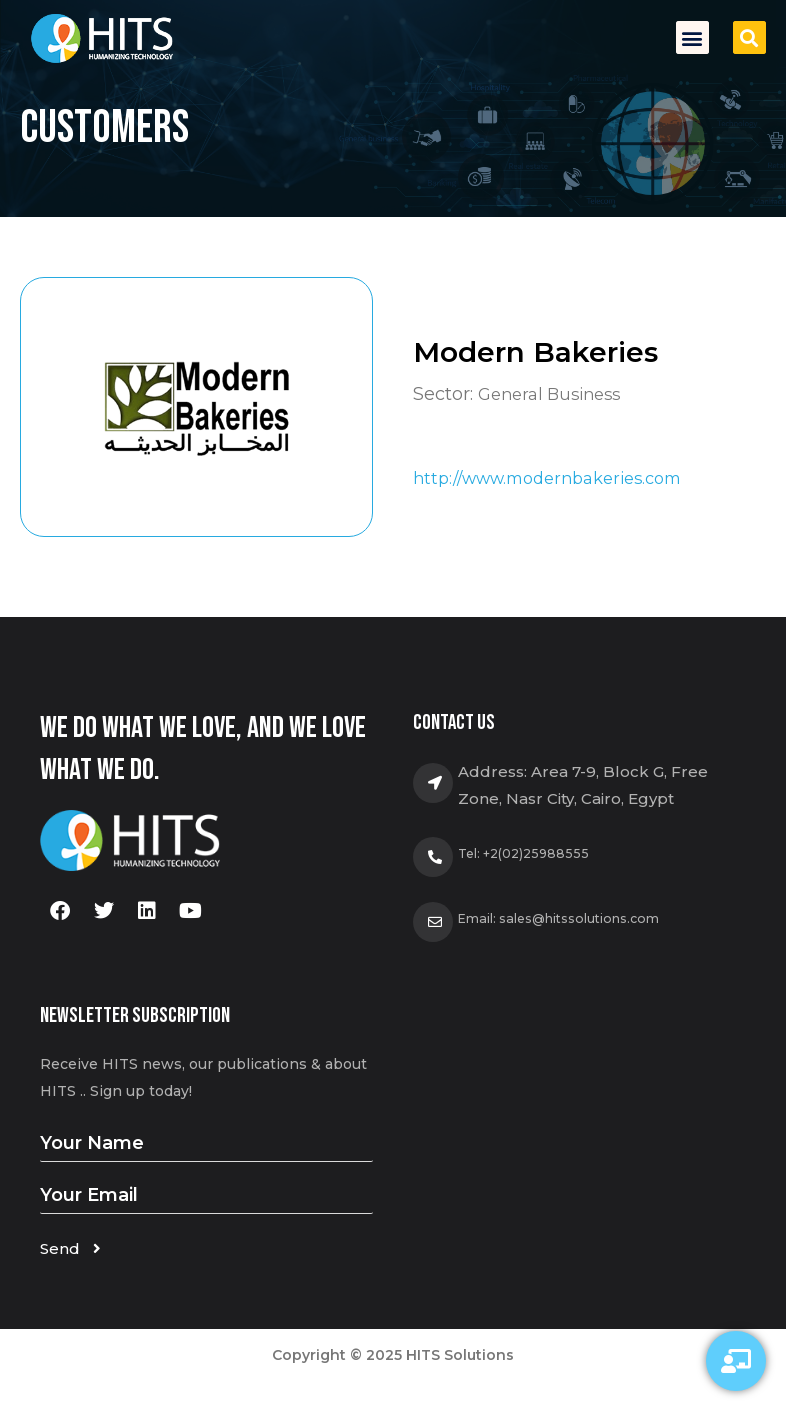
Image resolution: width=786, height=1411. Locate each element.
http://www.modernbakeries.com (560, 478)
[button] (692, 37)
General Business (555, 393)
